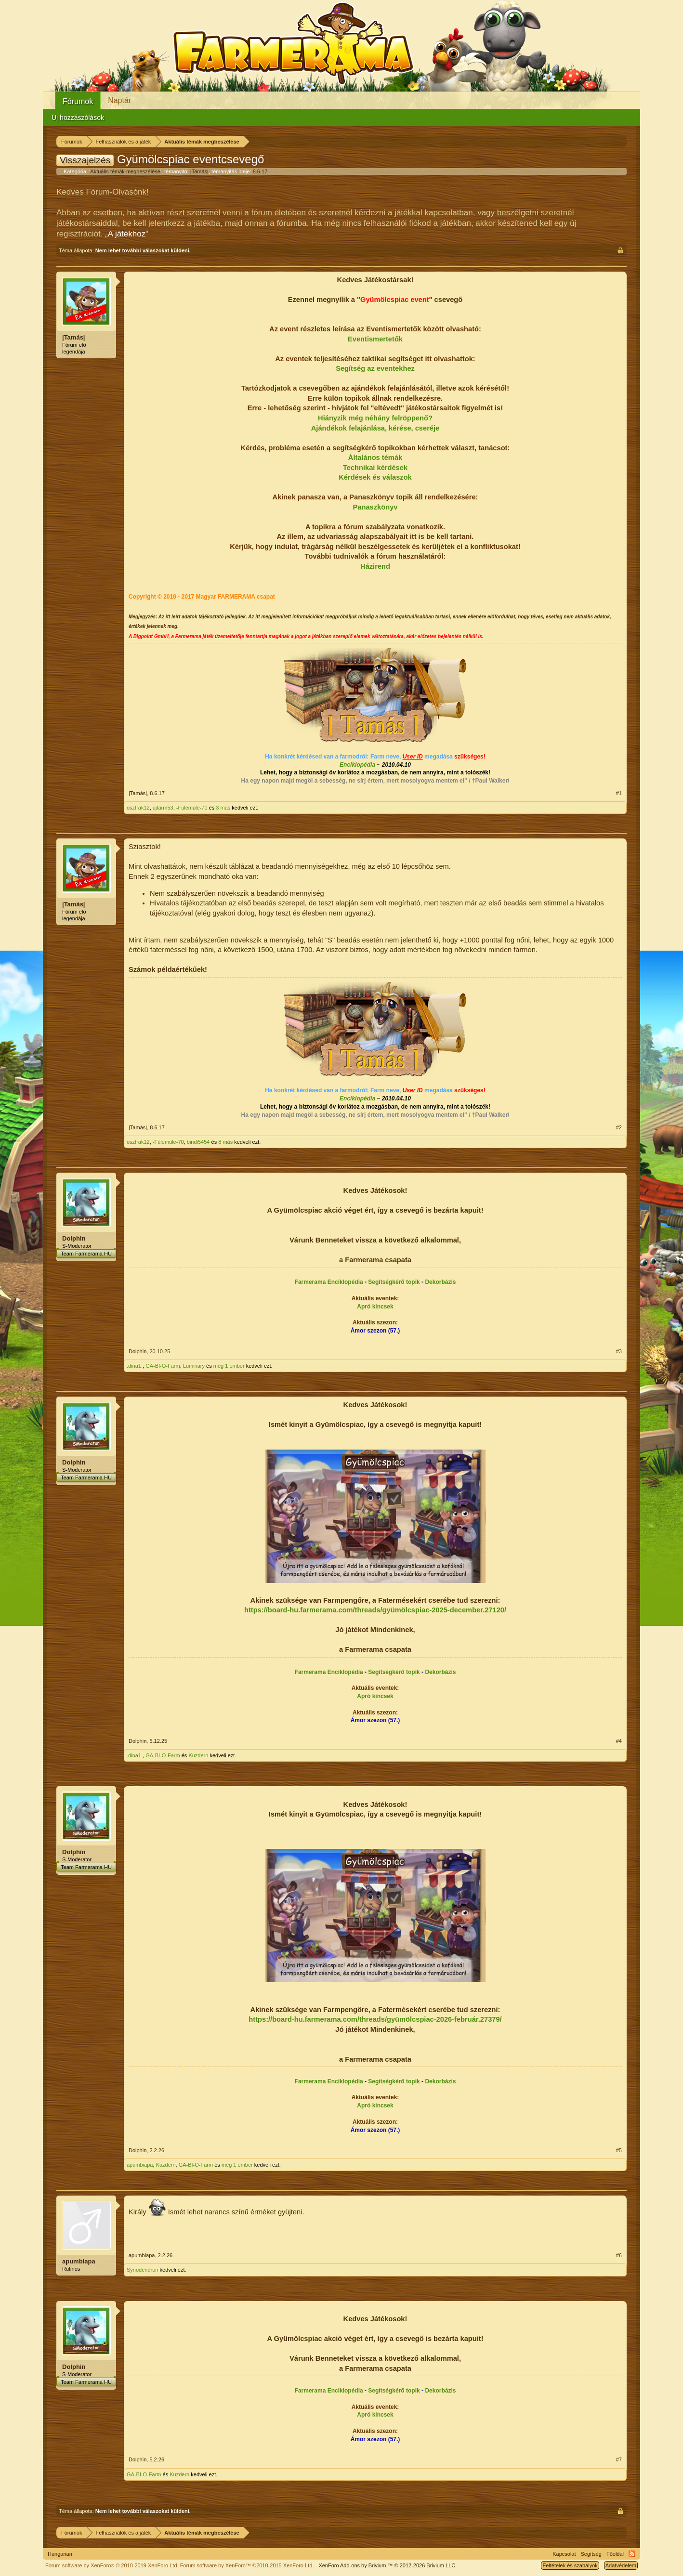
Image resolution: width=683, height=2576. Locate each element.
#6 (619, 2255)
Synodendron (142, 2270)
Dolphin (73, 1238)
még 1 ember (229, 1366)
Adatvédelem (620, 2565)
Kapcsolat (564, 2554)
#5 (619, 2150)
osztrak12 (138, 808)
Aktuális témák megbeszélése (125, 171)
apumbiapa (140, 2165)
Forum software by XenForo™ (247, 2565)
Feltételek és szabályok (569, 2565)
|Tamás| (199, 171)
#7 (619, 2459)
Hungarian (60, 2554)
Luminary (194, 1366)
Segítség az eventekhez (375, 368)
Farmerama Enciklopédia (329, 1282)
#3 (619, 1351)
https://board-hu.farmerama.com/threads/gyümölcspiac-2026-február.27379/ (375, 2019)
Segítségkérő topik (394, 1282)
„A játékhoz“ (126, 233)
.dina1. (135, 1366)
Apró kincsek (375, 1306)
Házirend (375, 566)
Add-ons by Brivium (387, 2565)
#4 (619, 1741)
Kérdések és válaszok (375, 477)
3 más (223, 808)
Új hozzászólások (78, 117)
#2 (619, 1127)
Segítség (591, 2554)
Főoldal (615, 2554)
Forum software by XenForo (112, 2565)
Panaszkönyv (375, 507)
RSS (632, 2553)
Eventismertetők (375, 339)
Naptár (119, 100)
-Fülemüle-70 (192, 808)
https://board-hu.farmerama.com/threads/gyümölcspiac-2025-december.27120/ (375, 1610)
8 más (225, 1142)
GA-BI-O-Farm (162, 1366)
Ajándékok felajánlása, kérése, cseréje (375, 428)
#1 (619, 793)
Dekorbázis (440, 1282)
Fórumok (78, 101)
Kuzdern (198, 1755)
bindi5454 (198, 1142)
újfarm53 (163, 808)
